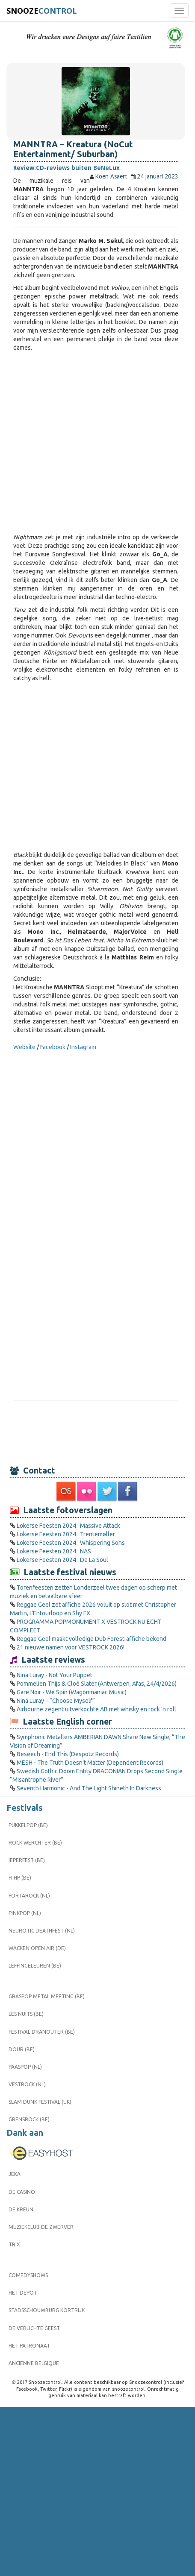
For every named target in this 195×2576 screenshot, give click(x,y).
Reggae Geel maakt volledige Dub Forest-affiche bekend (91, 1638)
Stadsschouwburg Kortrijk (47, 2310)
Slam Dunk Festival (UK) (40, 2102)
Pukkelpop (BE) (28, 1825)
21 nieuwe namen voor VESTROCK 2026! (70, 1647)
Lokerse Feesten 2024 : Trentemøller (66, 1534)
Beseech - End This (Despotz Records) (68, 1754)
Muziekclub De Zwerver (41, 2227)
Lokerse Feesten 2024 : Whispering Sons (71, 1542)
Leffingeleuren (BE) (35, 1965)
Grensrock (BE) (29, 2119)
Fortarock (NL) (29, 1895)
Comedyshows (28, 2275)
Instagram (83, 1047)
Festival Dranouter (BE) (42, 2032)
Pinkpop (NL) (25, 1913)
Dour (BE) (22, 2049)
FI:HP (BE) (20, 1877)
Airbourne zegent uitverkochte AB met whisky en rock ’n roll (96, 1709)
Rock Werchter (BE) (35, 1842)
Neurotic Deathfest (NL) (42, 1930)
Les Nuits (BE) (26, 2014)
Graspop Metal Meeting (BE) (47, 1996)
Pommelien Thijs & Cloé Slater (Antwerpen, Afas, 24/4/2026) (97, 1683)
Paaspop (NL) (25, 2067)
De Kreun (21, 2209)
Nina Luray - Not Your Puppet (54, 1675)
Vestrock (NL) (27, 2084)
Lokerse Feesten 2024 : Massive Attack (68, 1525)
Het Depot (23, 2292)
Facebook (52, 1047)
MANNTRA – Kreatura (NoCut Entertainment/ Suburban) (73, 149)
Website (24, 1047)
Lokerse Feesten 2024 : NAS (54, 1551)
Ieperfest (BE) (27, 1860)
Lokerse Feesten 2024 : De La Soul (62, 1559)
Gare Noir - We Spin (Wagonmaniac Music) (72, 1692)
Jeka (15, 2174)
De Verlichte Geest (34, 2328)
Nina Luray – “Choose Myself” (56, 1700)
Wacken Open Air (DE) (37, 1948)
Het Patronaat (29, 2345)
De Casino (22, 2192)
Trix (14, 2244)
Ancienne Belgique (34, 2363)
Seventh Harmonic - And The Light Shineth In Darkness (89, 1788)
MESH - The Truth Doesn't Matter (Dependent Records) (90, 1762)
